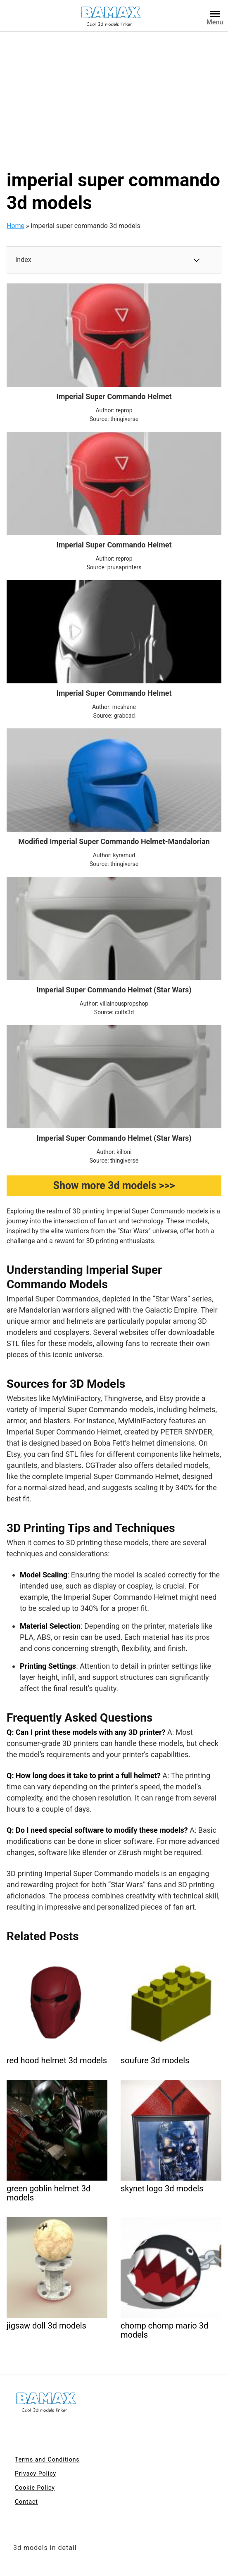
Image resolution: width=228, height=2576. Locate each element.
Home (15, 226)
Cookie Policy (35, 2487)
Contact (26, 2501)
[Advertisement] (114, 94)
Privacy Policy (35, 2473)
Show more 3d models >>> (114, 1186)
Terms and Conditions (47, 2459)
